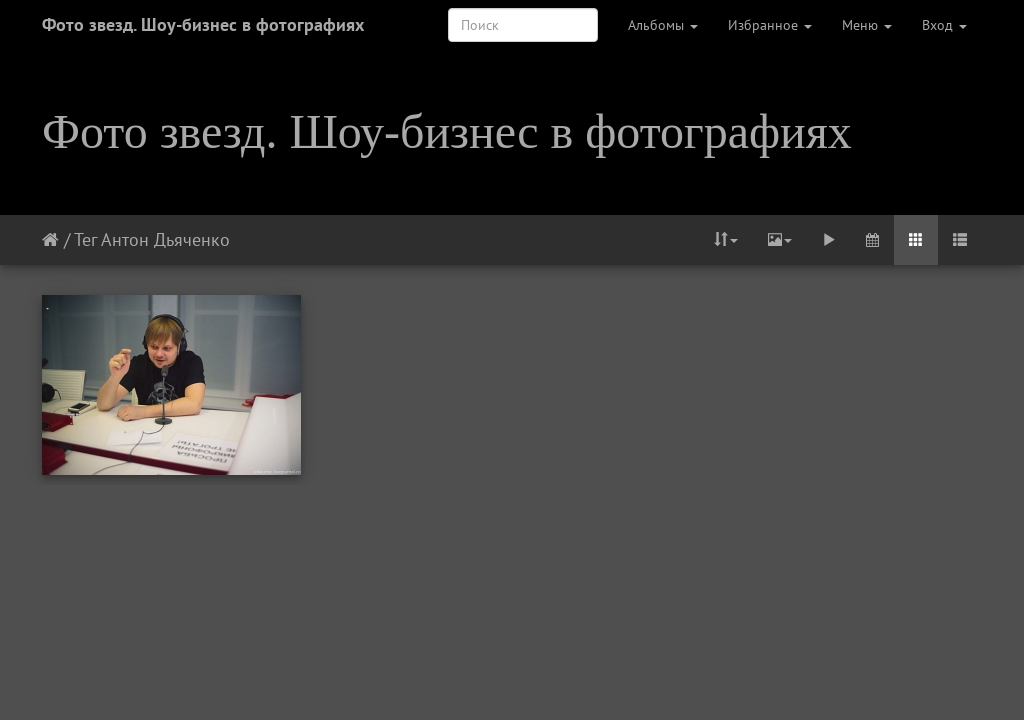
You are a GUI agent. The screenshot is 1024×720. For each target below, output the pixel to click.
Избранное (770, 25)
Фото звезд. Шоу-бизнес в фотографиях (203, 24)
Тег (85, 239)
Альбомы (663, 25)
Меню (867, 25)
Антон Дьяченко (165, 239)
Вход (944, 25)
